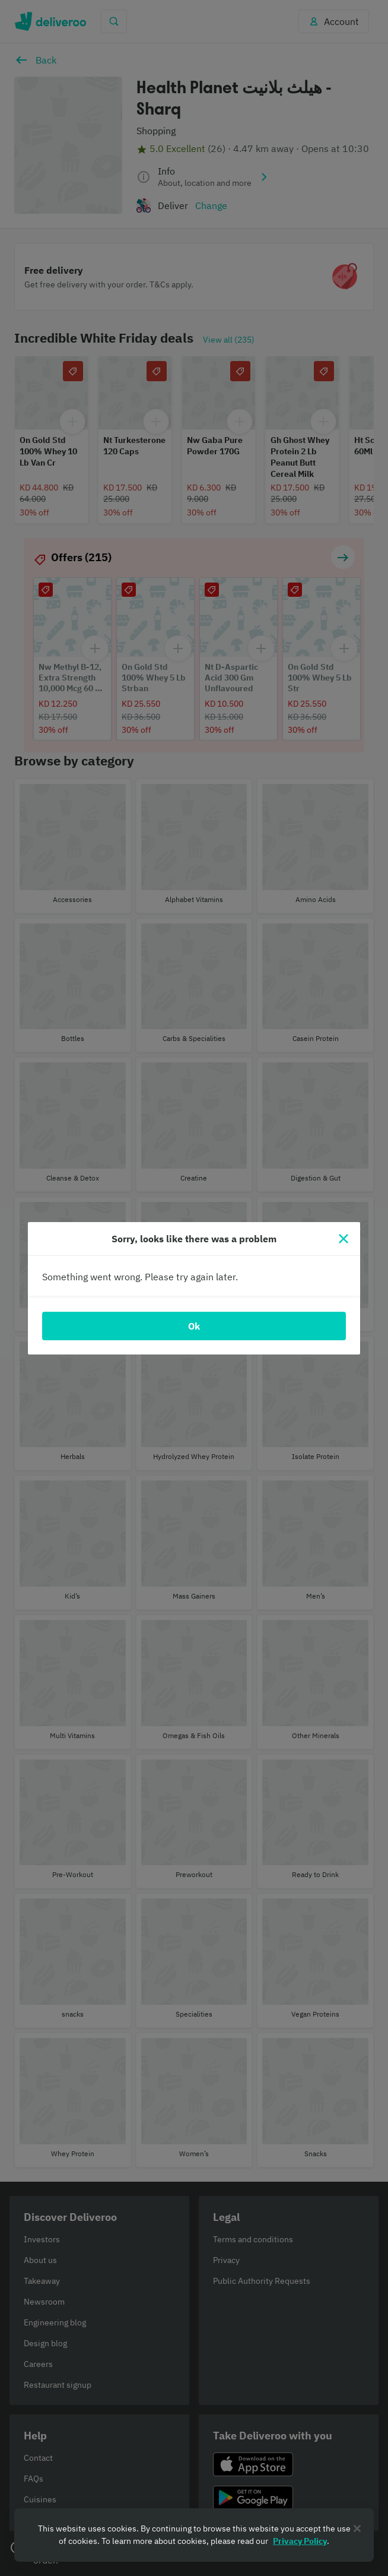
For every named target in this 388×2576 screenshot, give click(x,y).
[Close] (343, 1239)
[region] (194, 2535)
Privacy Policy (300, 2541)
